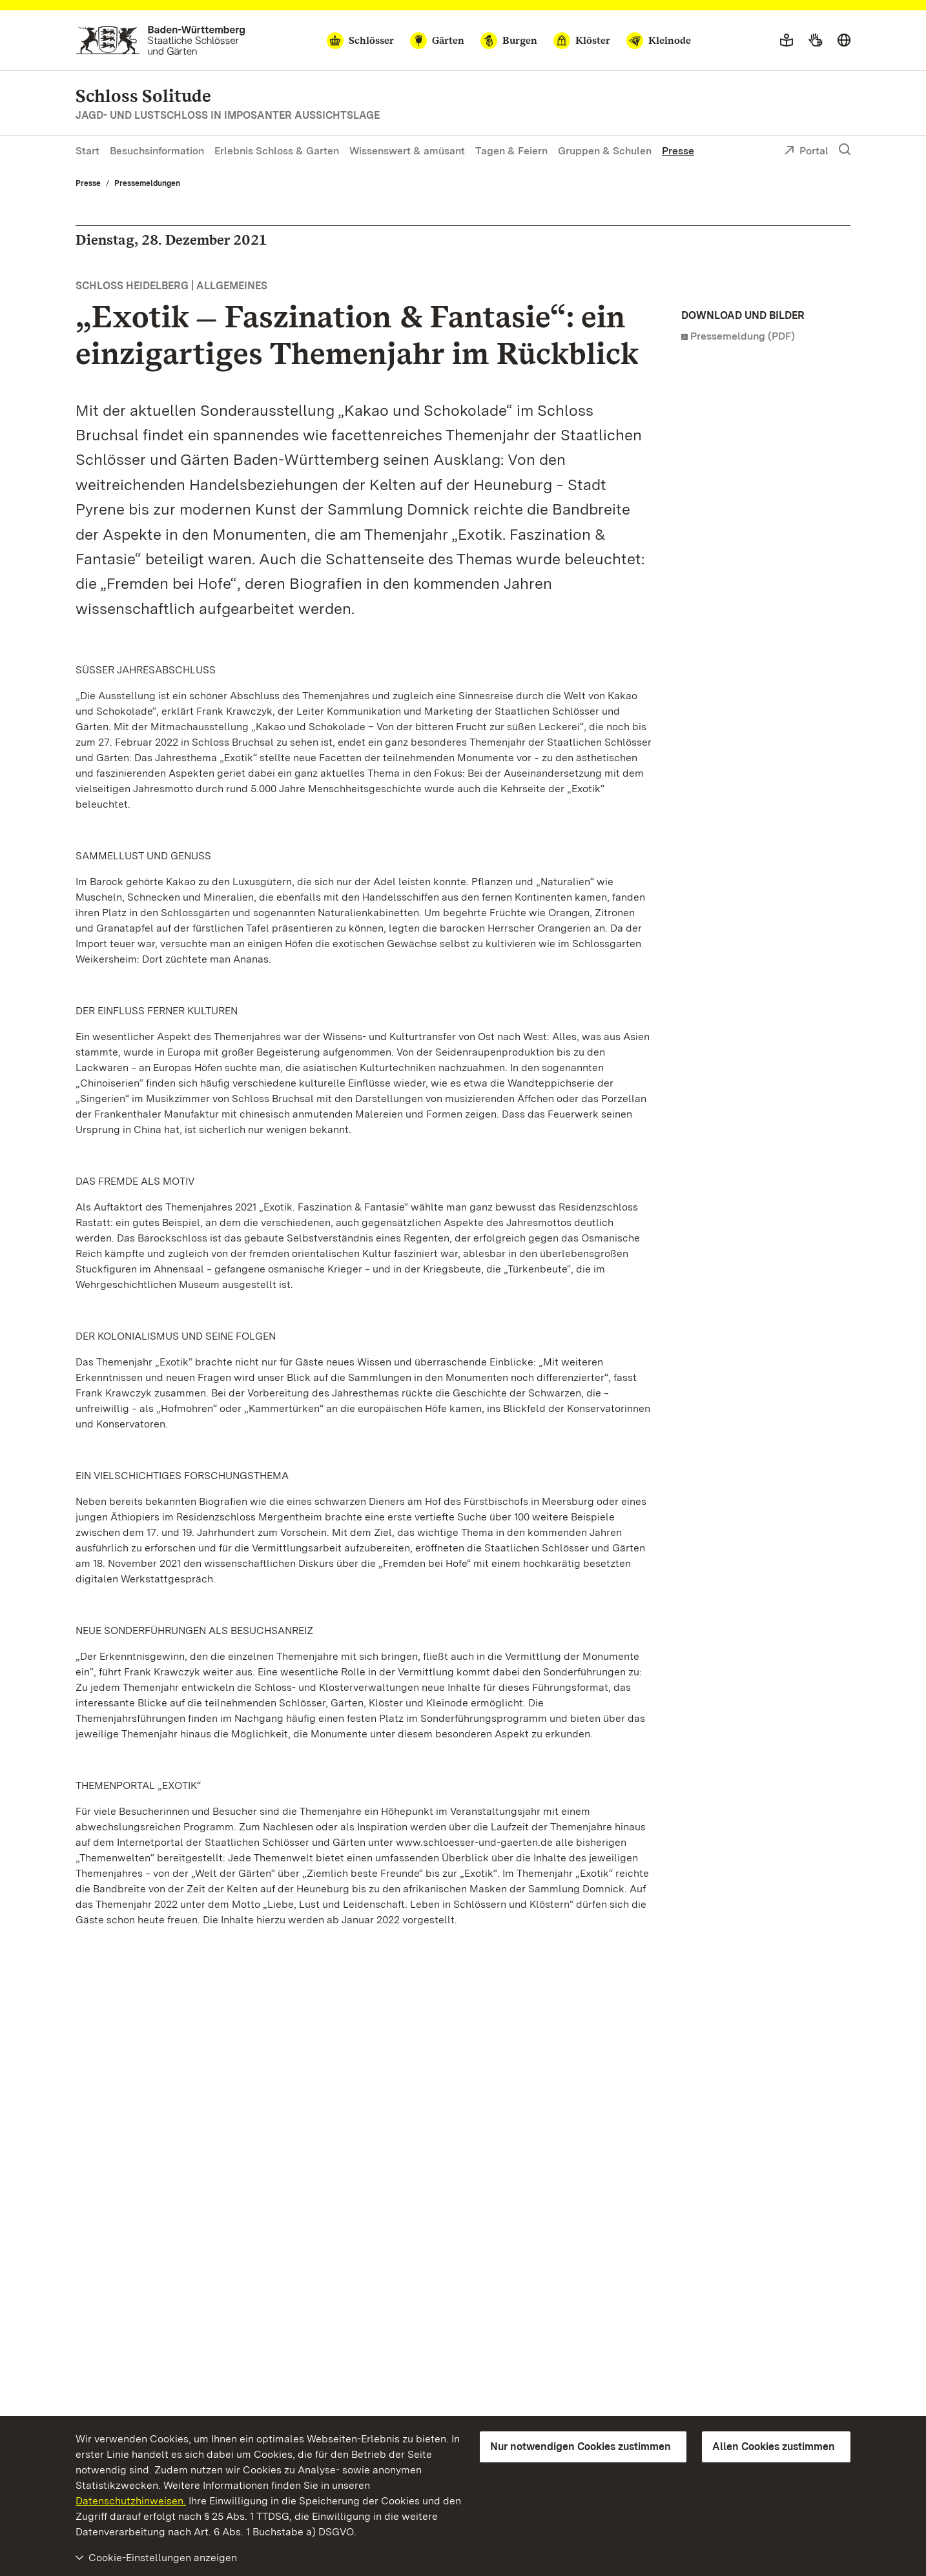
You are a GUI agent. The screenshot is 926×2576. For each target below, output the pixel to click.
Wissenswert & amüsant (407, 151)
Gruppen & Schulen (605, 151)
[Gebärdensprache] (815, 40)
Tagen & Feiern (511, 151)
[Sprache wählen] (844, 40)
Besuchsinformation (157, 151)
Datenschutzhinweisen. (131, 2501)
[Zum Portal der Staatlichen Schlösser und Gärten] (160, 40)
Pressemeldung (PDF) (742, 336)
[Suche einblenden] (844, 149)
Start (87, 151)
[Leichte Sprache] (786, 40)
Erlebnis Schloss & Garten (276, 151)
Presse (678, 151)
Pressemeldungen (147, 183)
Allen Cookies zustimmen (773, 2446)
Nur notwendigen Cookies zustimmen (580, 2446)
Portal (806, 151)
